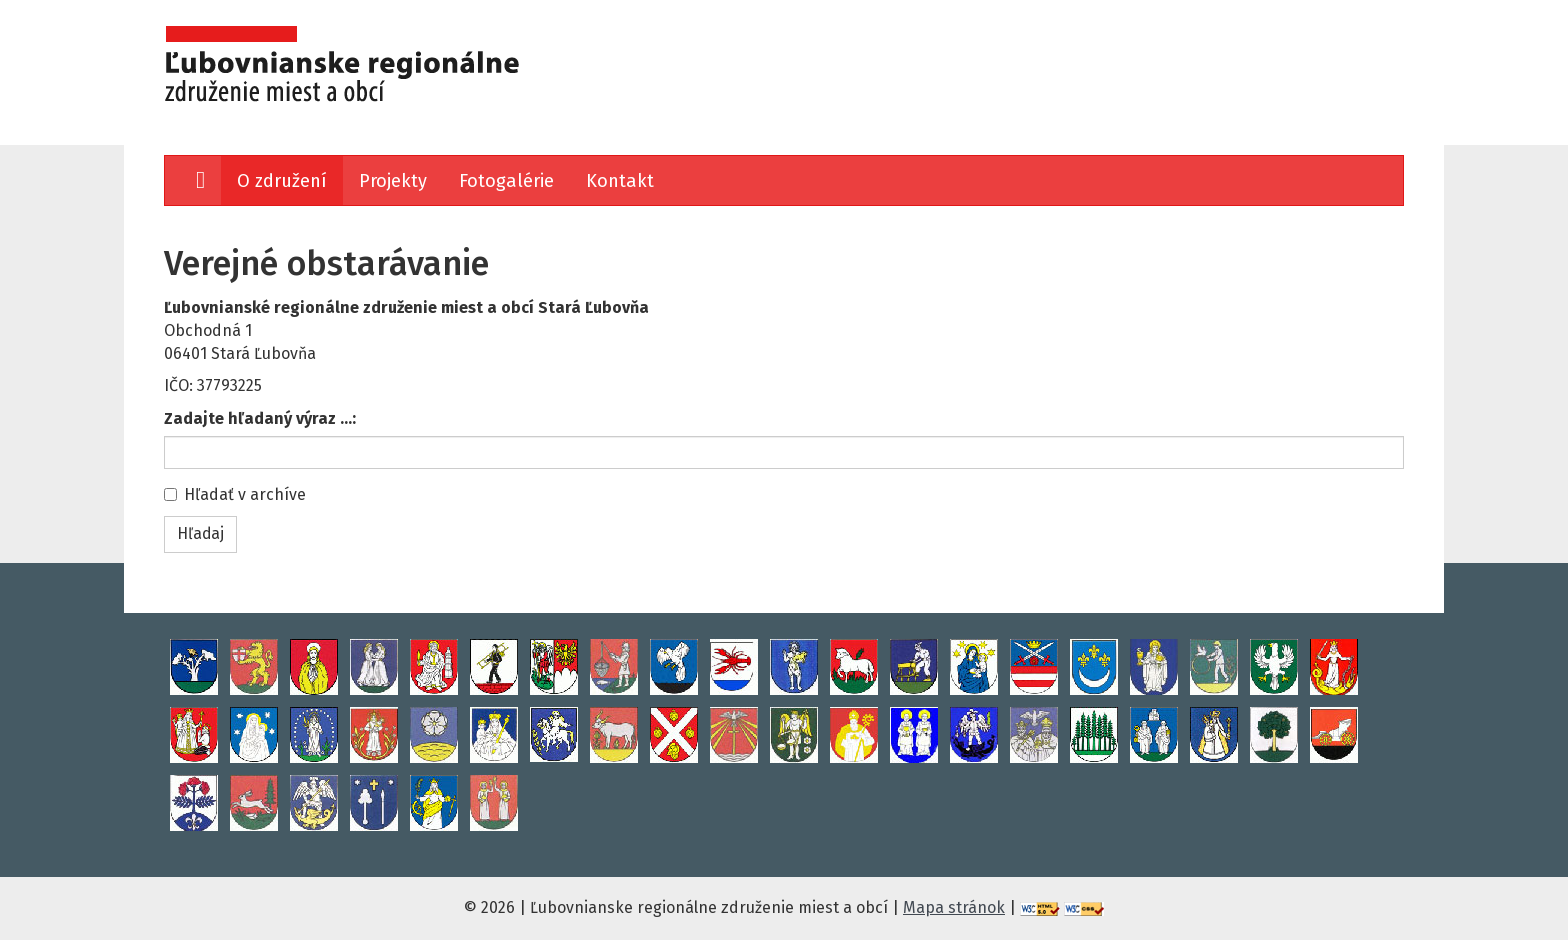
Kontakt (620, 181)
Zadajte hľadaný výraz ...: (260, 418)
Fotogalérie (506, 181)
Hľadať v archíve (235, 494)
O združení (282, 181)
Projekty (393, 181)
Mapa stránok (954, 907)
